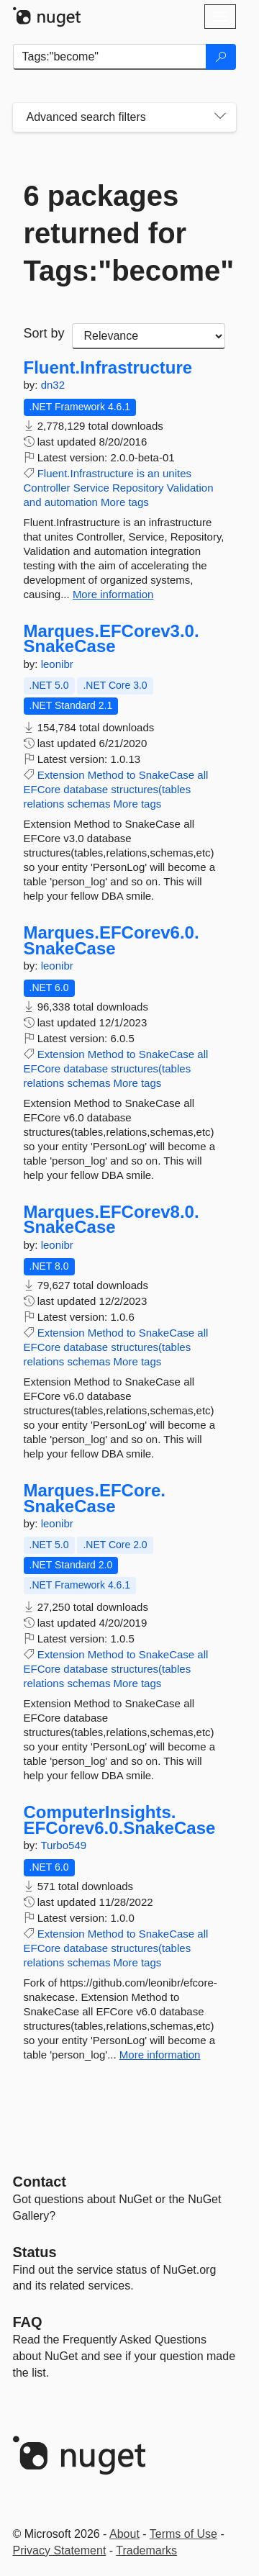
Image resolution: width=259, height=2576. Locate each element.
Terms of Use (183, 2534)
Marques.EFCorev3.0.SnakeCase (111, 638)
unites (177, 473)
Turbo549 (63, 1845)
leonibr (57, 664)
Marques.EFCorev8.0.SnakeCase (111, 1219)
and (33, 502)
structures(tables (151, 789)
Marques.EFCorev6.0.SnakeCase (111, 940)
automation (71, 502)
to (131, 775)
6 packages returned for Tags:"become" (124, 233)
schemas (88, 803)
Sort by (44, 333)
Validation (190, 488)
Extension (61, 775)
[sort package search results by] (148, 336)
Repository (138, 488)
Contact (39, 2181)
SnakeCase (167, 775)
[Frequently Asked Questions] (27, 2322)
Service (91, 488)
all (202, 775)
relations (44, 803)
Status (35, 2252)
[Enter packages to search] (109, 57)
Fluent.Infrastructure (108, 368)
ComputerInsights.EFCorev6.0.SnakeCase (120, 1819)
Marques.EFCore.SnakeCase (94, 1498)
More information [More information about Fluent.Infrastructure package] (113, 594)
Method (106, 775)
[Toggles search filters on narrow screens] (220, 117)
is (141, 473)
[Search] (221, 57)
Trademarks (146, 2550)
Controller (47, 488)
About (124, 2534)
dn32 (53, 385)
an (153, 473)
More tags (125, 502)
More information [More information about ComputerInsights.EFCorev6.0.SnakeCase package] (160, 2054)
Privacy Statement (59, 2550)
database (85, 789)
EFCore (42, 789)
